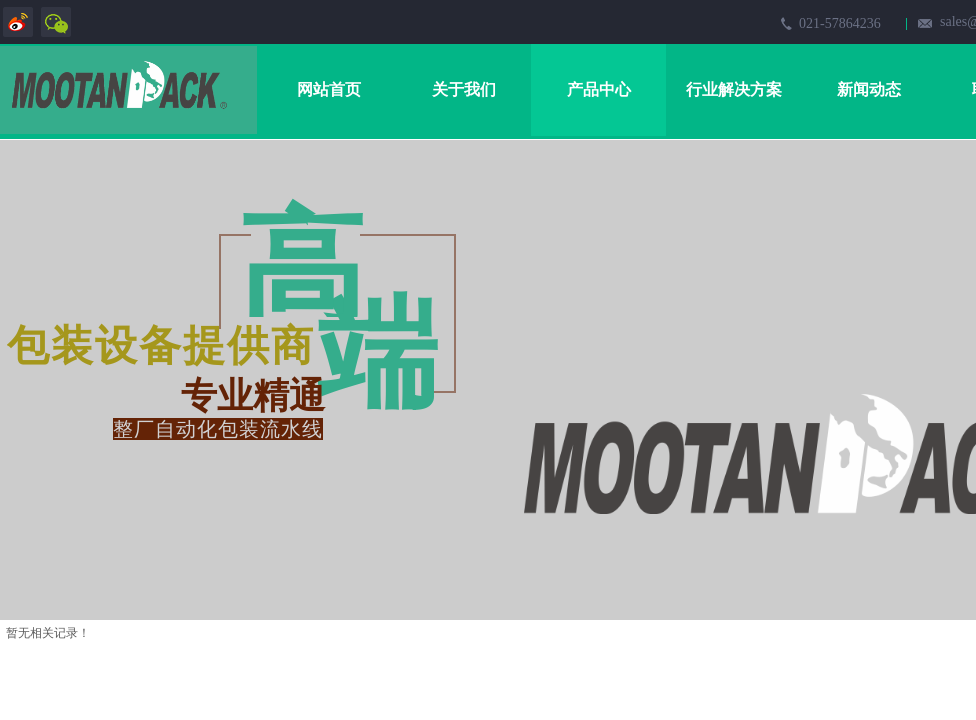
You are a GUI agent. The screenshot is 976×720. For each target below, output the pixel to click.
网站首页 (329, 89)
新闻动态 (869, 89)
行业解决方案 (734, 89)
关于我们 (464, 89)
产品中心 (599, 89)
